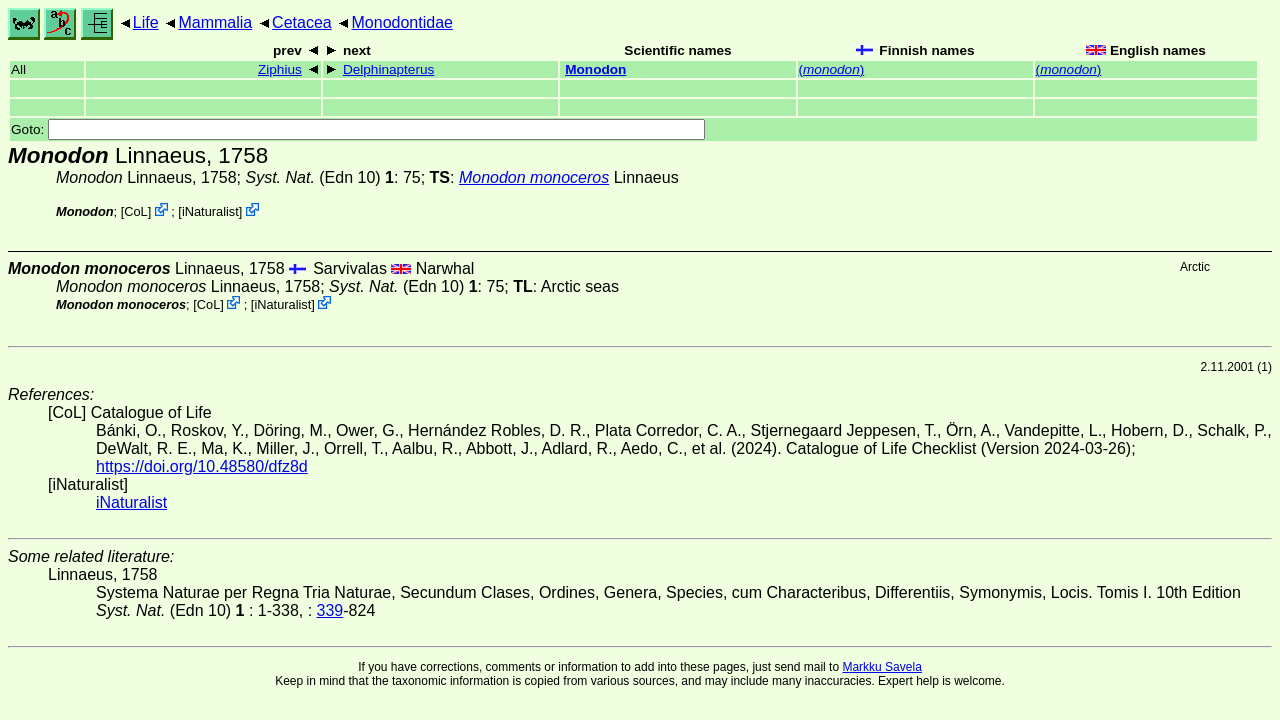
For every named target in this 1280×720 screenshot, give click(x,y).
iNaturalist (210, 211)
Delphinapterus (388, 69)
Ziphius (280, 69)
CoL (135, 211)
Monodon (595, 69)
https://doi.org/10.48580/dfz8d (202, 466)
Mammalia (215, 22)
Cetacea (302, 22)
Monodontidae (402, 22)
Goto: (358, 129)
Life (146, 22)
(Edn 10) (319, 177)
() (832, 69)
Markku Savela (881, 667)
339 (330, 610)
